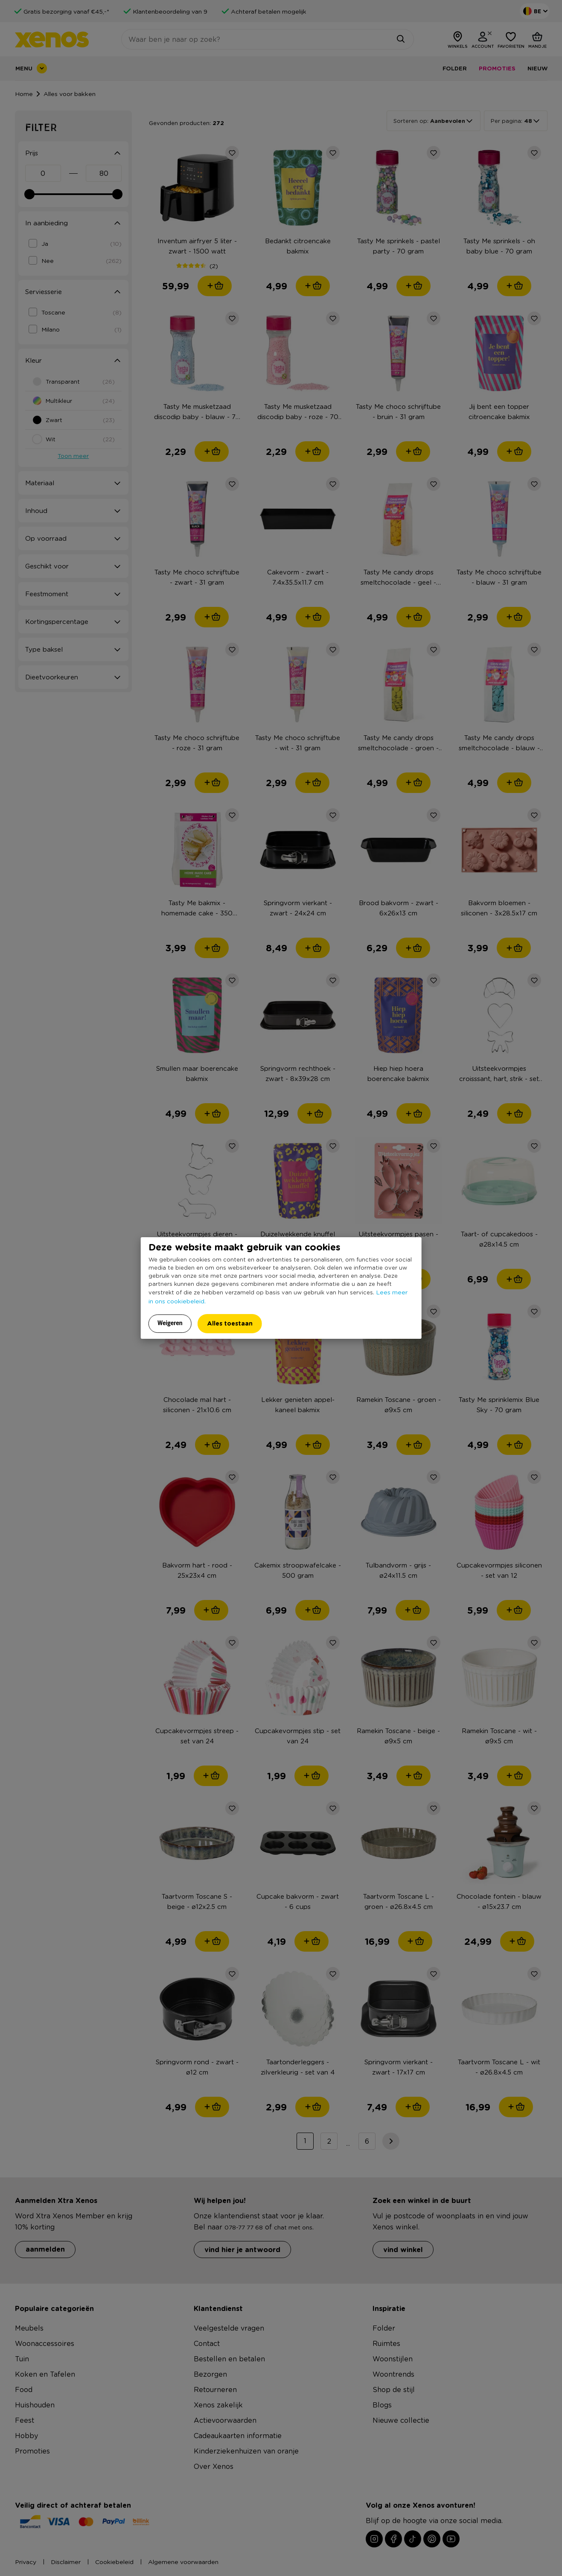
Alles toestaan (230, 1323)
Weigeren (170, 1323)
